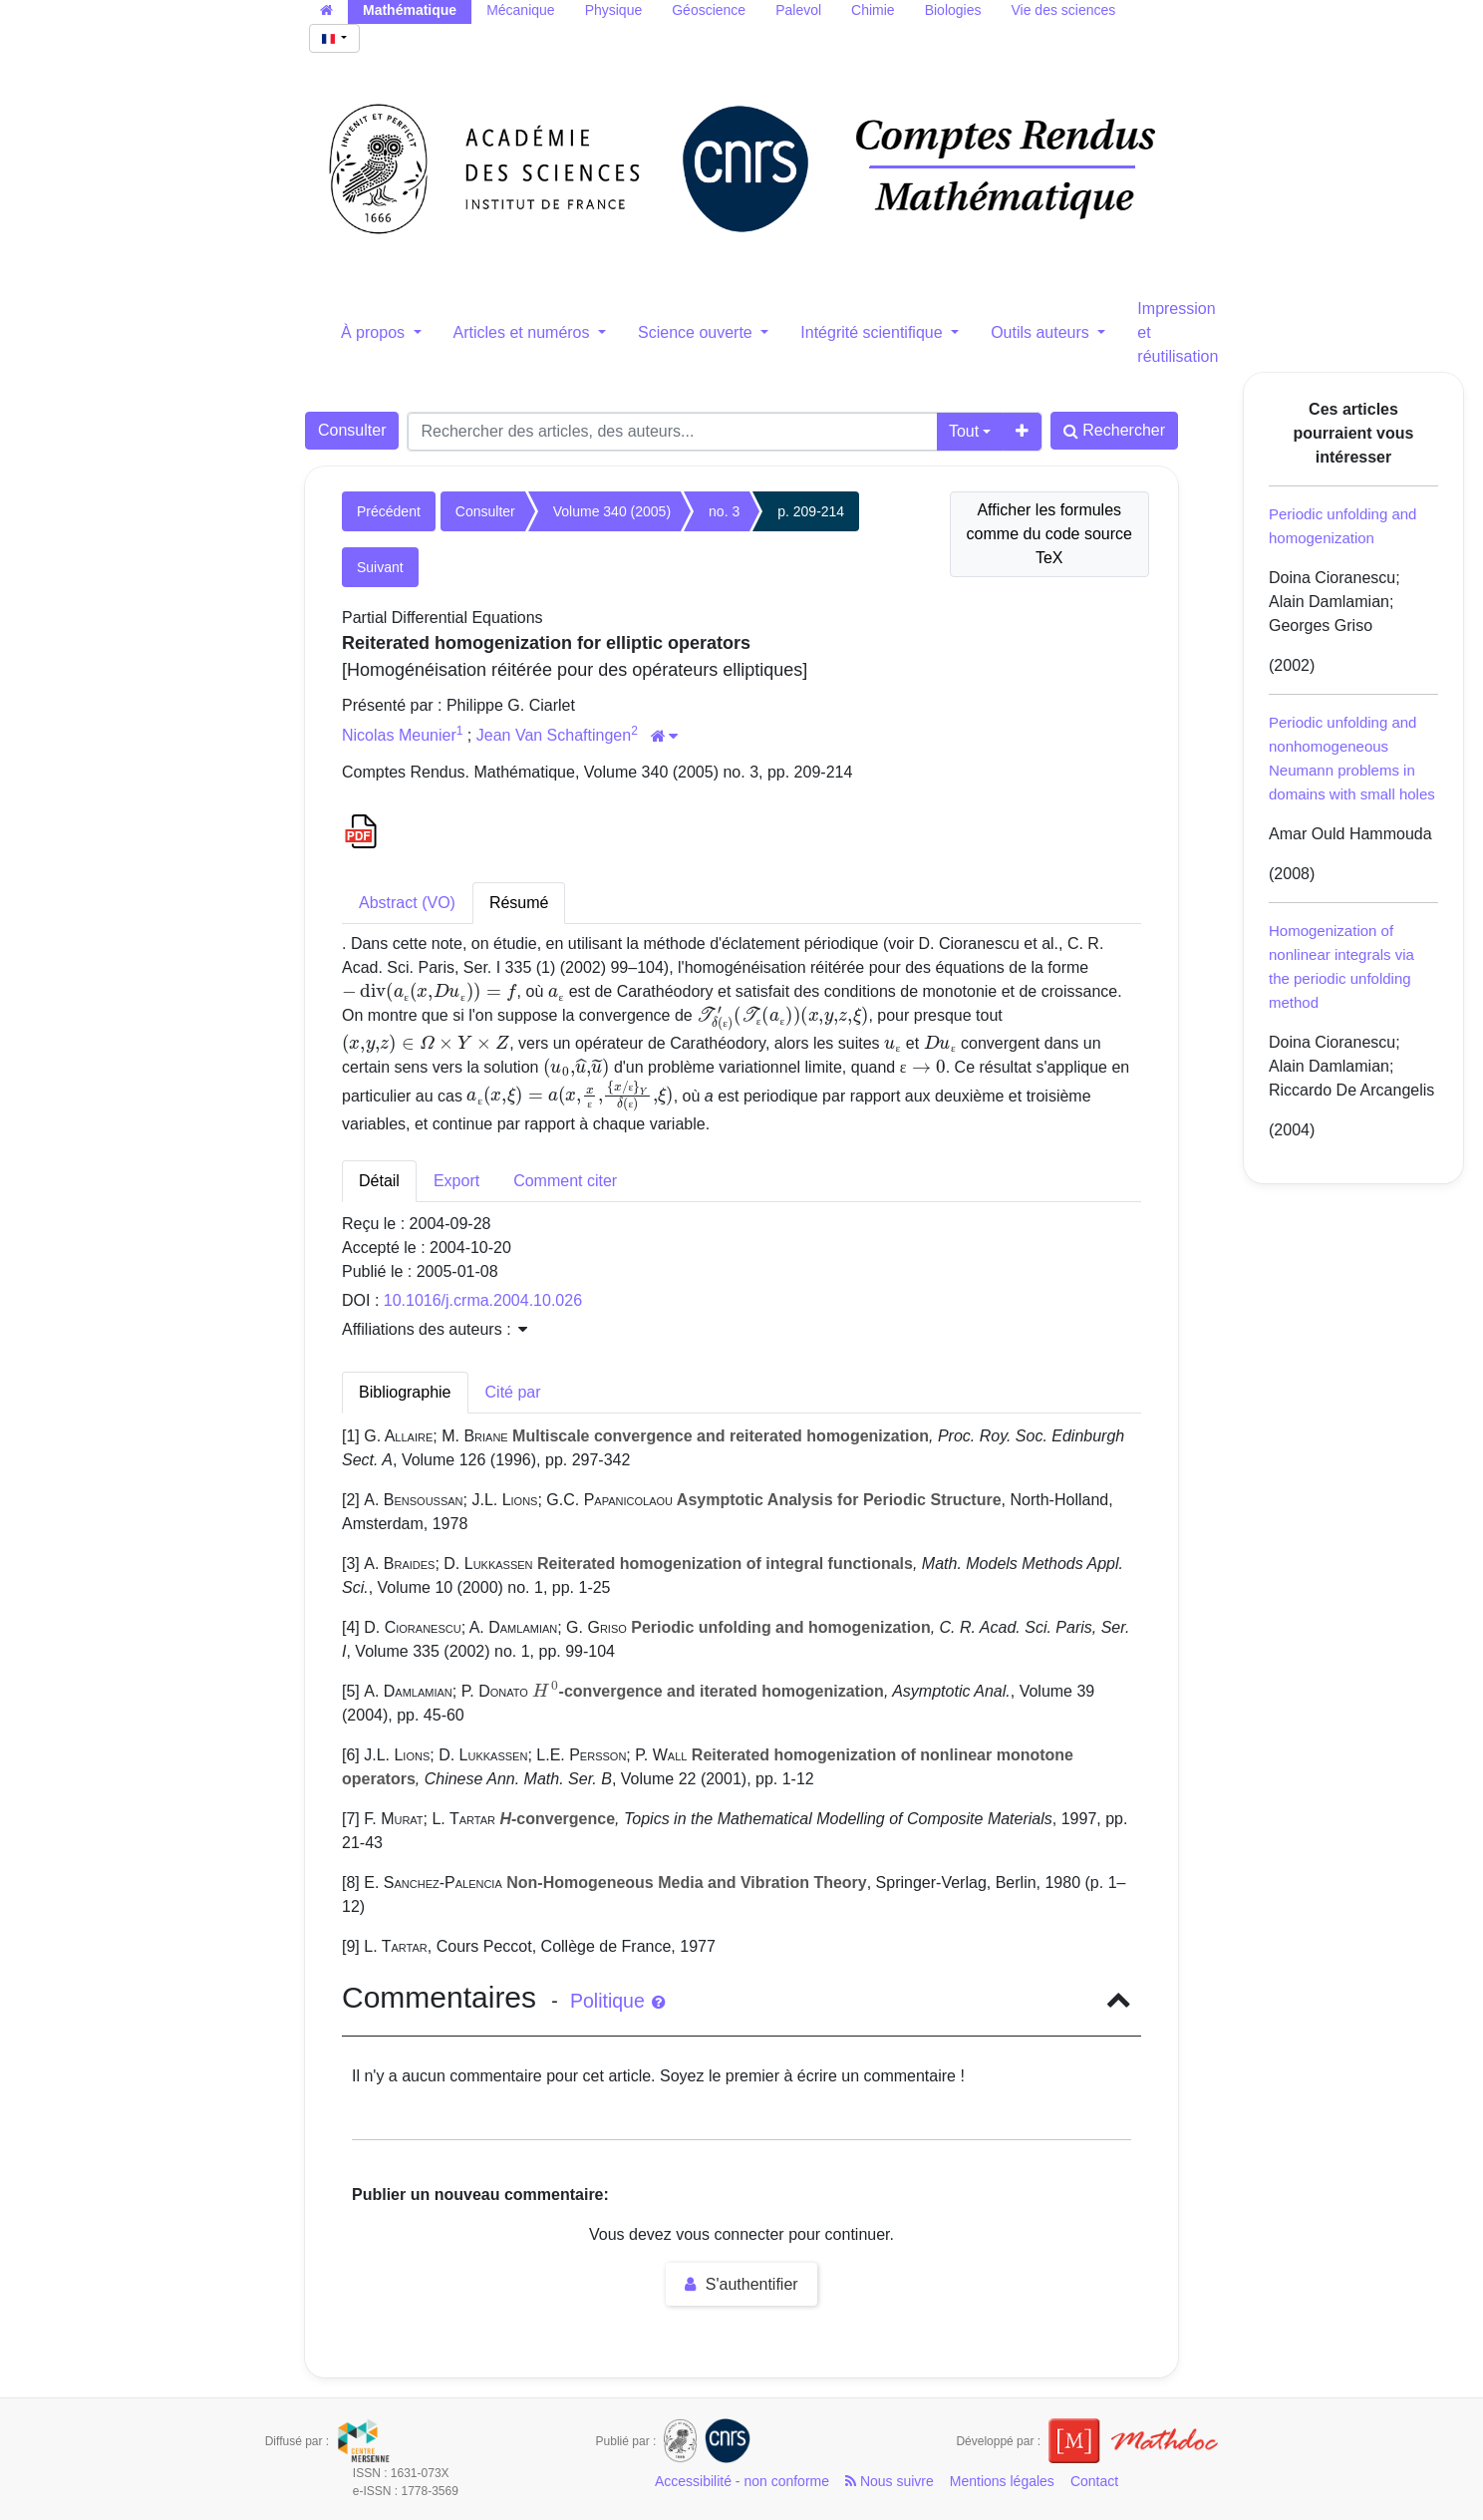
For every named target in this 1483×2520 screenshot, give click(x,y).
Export (456, 1180)
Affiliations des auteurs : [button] (434, 1329)
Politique (617, 2001)
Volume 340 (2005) (612, 511)
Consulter (352, 430)
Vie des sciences (1063, 10)
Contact (1094, 2481)
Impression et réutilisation (1177, 332)
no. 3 (724, 511)
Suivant (380, 567)
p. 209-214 (810, 511)
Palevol (798, 10)
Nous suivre (889, 2481)
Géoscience (708, 10)
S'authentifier (741, 2284)
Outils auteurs (1042, 332)
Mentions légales (1002, 2481)
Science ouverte (697, 332)
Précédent (389, 511)
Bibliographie (405, 1392)
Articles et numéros (523, 332)
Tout (964, 431)
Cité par (513, 1392)
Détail (379, 1180)
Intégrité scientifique (873, 332)
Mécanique (520, 10)
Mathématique (409, 10)
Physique (614, 10)
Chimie (873, 10)
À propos (375, 332)
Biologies (953, 10)
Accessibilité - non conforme (742, 2481)
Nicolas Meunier (399, 735)
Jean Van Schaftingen (553, 735)
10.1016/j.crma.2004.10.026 (483, 1300)
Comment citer (565, 1180)
